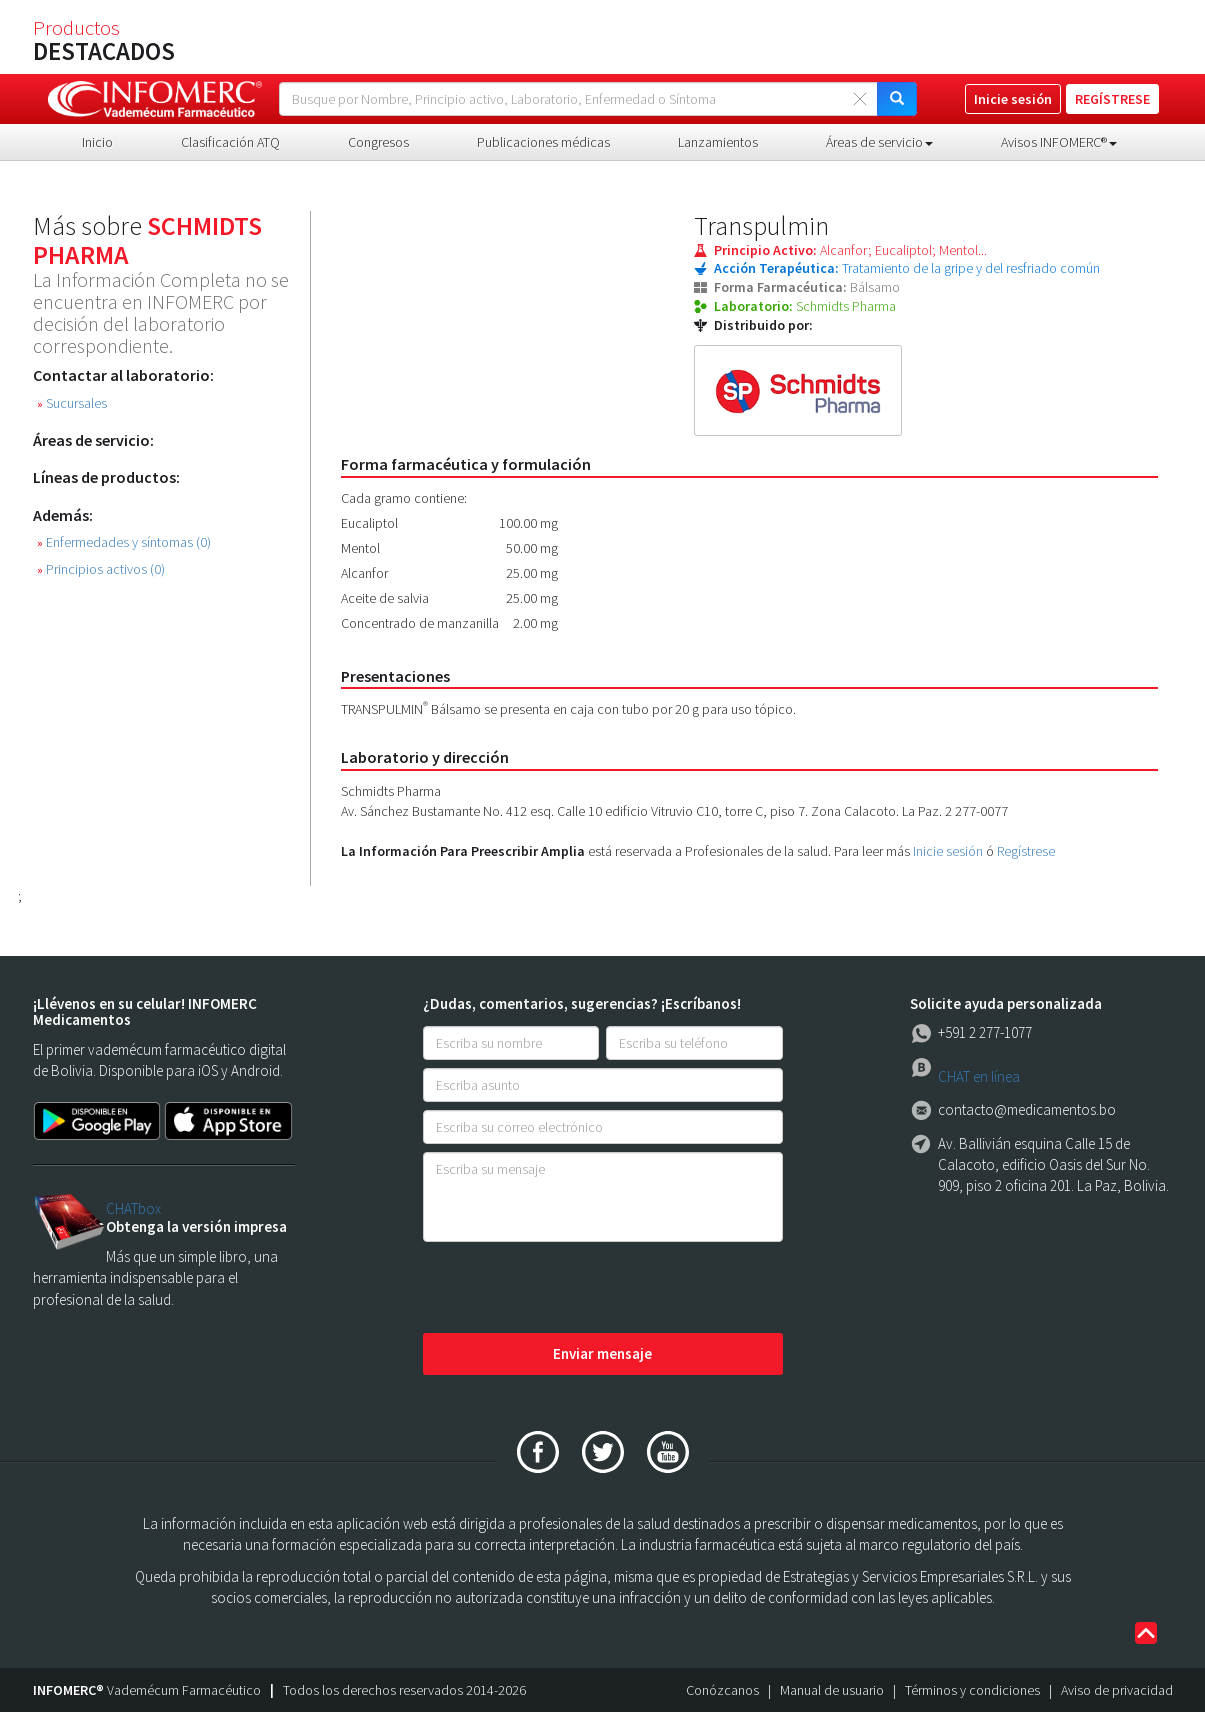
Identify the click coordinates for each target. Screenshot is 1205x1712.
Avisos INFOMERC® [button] (1059, 142)
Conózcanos (722, 1690)
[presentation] (575, 1289)
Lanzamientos (718, 142)
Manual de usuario (832, 1690)
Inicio (97, 142)
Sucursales (72, 403)
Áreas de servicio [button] (879, 142)
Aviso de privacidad (1117, 1690)
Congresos (378, 142)
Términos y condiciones (972, 1690)
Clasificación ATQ (230, 142)
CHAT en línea (979, 1076)
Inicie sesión (948, 851)
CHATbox (133, 1208)
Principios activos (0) (101, 569)
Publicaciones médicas (543, 142)
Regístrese (1026, 851)
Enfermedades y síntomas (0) (124, 542)
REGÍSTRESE (1112, 99)
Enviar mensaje (602, 1353)
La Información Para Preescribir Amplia (463, 851)
